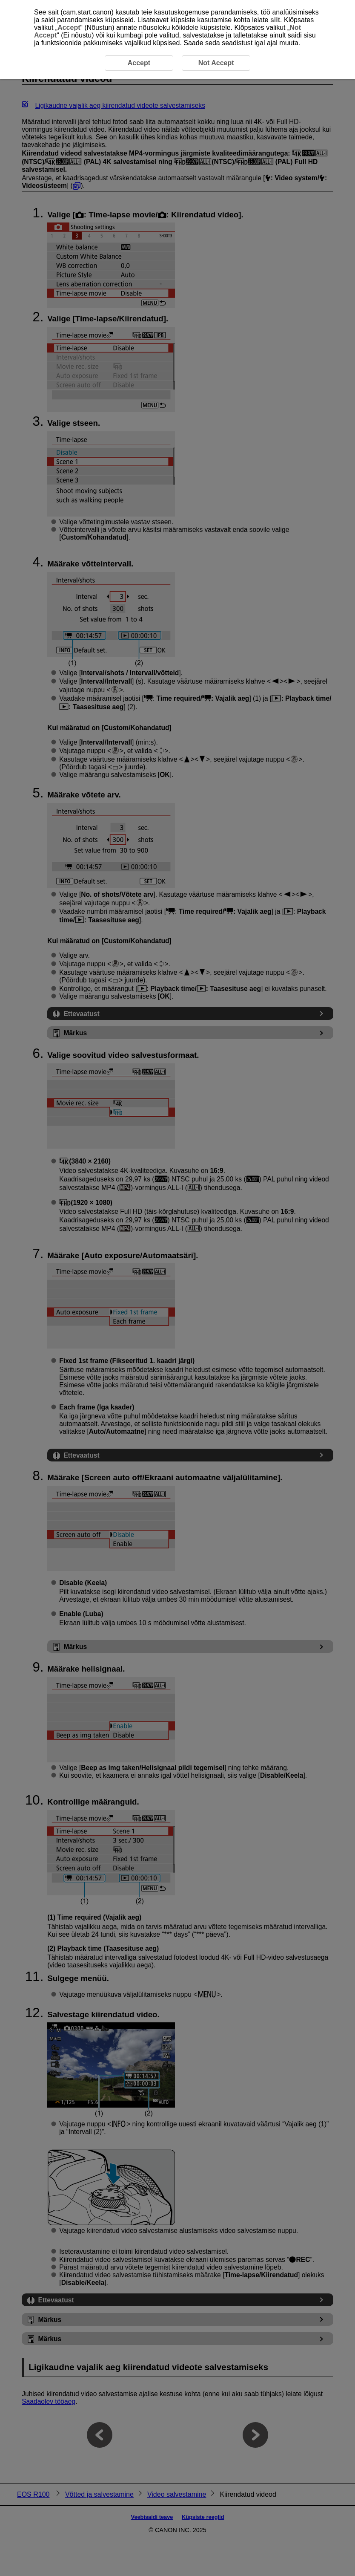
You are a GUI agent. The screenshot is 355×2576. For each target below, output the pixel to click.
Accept (68, 27)
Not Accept (216, 62)
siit (275, 19)
